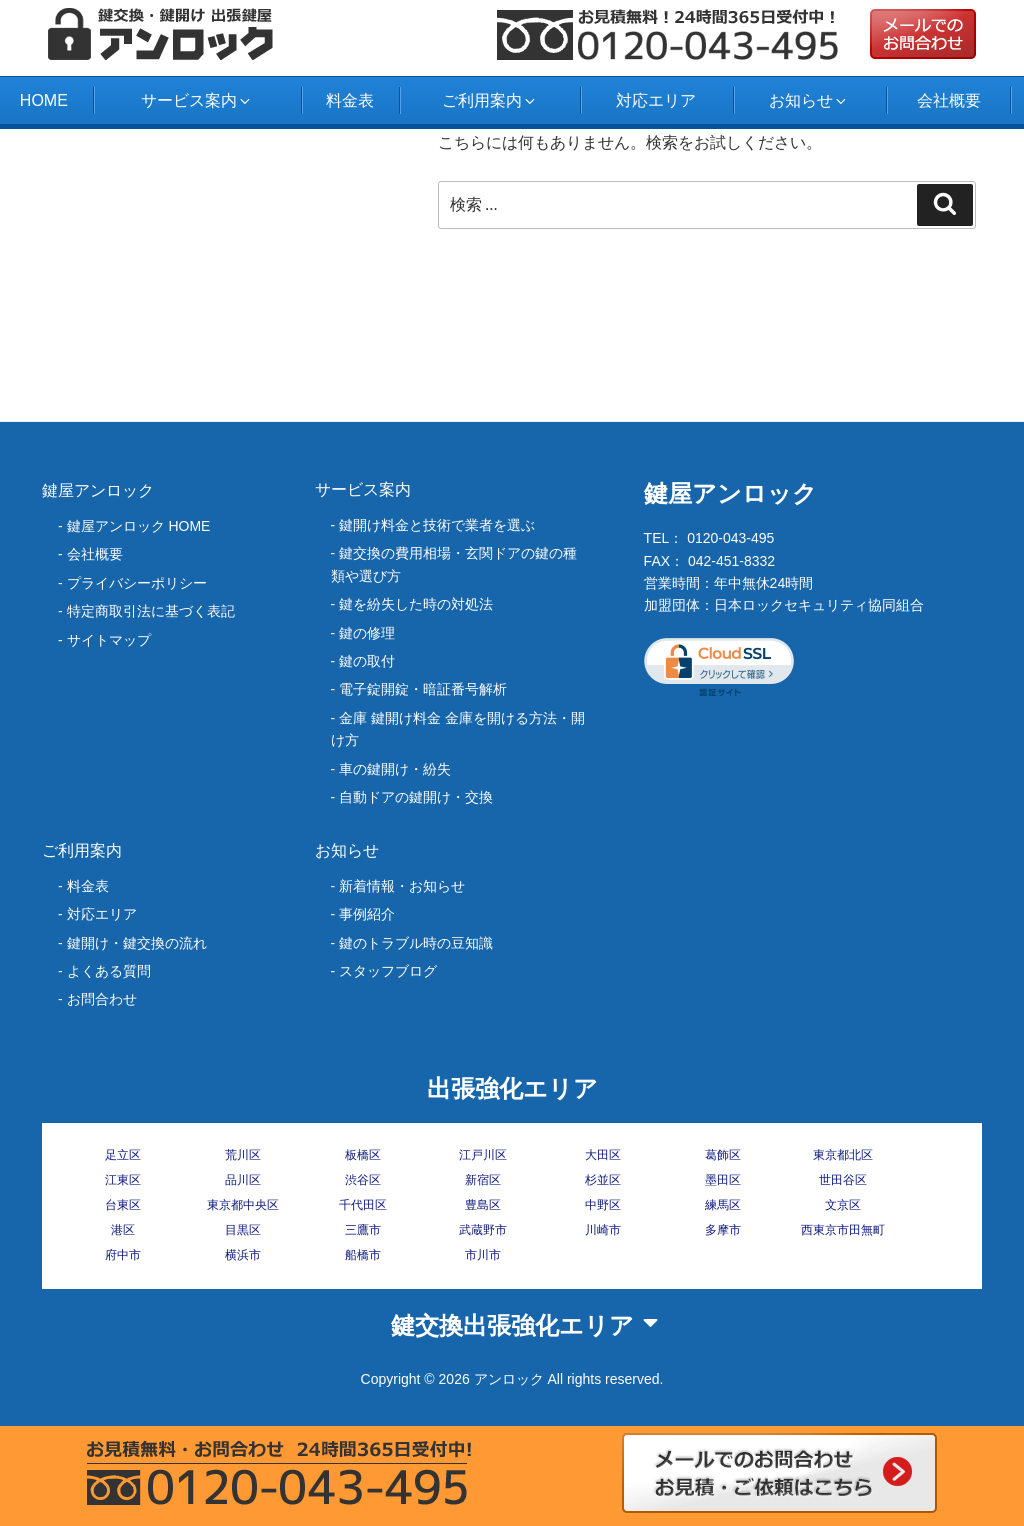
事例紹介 (367, 914)
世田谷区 (843, 1180)
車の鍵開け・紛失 (395, 769)
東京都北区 (843, 1155)
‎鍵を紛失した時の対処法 (416, 604)
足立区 (123, 1155)
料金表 (350, 100)
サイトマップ (109, 640)
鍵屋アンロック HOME (139, 526)
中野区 (603, 1205)
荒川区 (243, 1155)
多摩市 (723, 1230)
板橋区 (363, 1155)
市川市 (483, 1255)
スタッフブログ (388, 971)
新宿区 (483, 1180)
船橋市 (363, 1255)
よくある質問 (109, 971)
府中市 (123, 1255)
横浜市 (243, 1255)
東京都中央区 (243, 1205)
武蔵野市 (483, 1230)
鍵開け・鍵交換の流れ (137, 943)
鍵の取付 (367, 661)
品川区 (243, 1180)
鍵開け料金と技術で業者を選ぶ (437, 525)
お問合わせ (102, 999)
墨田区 (723, 1180)
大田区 (603, 1155)
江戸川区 (483, 1155)
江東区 (123, 1180)
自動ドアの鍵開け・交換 (416, 797)
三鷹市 (363, 1230)
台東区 (123, 1205)
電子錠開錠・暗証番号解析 (423, 689)
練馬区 (723, 1205)
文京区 (843, 1205)
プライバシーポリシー (137, 583)
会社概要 (949, 100)
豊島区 (483, 1205)
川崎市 (603, 1230)
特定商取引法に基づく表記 (151, 611)
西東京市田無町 (843, 1230)
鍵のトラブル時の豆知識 (416, 943)
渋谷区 (363, 1180)
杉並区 (603, 1180)
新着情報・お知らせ (402, 886)
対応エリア (656, 100)
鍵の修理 (367, 633)
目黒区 (243, 1230)
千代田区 (363, 1205)
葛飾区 (723, 1155)
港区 (123, 1230)
